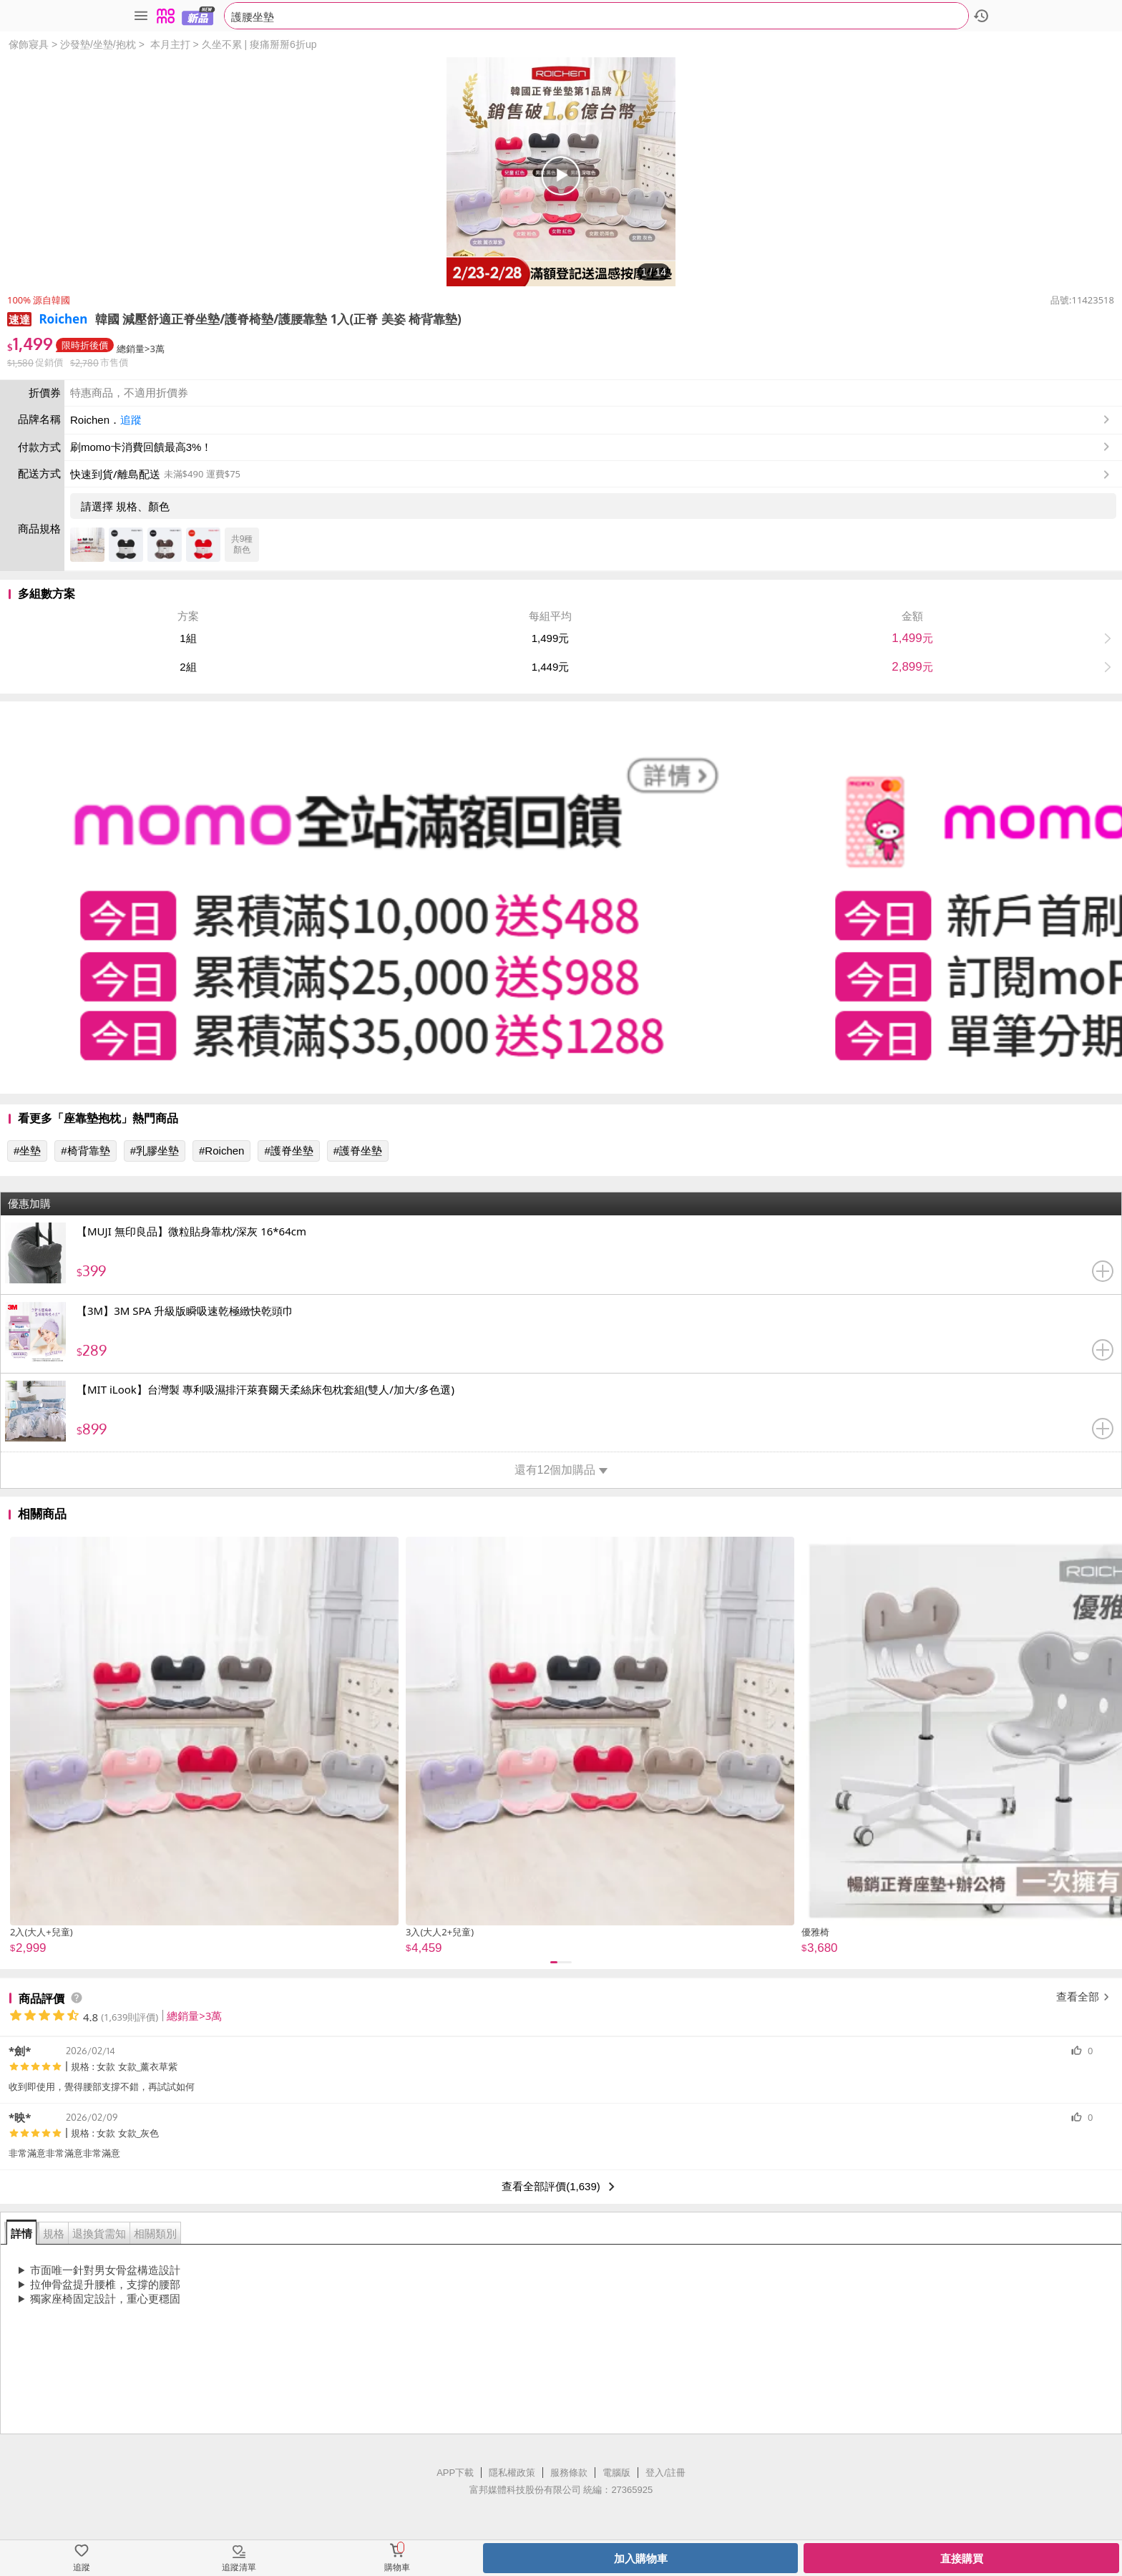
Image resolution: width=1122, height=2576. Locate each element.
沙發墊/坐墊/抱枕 (98, 44)
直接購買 (961, 2558)
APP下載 (455, 2472)
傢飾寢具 (29, 44)
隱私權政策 (512, 2472)
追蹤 (131, 420)
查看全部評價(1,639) (561, 2186)
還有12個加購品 (561, 1470)
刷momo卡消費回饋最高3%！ (141, 447)
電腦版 (616, 2472)
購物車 (397, 2567)
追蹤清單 (239, 2567)
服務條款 (568, 2472)
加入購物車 (641, 2558)
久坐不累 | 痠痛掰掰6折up (259, 44)
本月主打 (170, 44)
